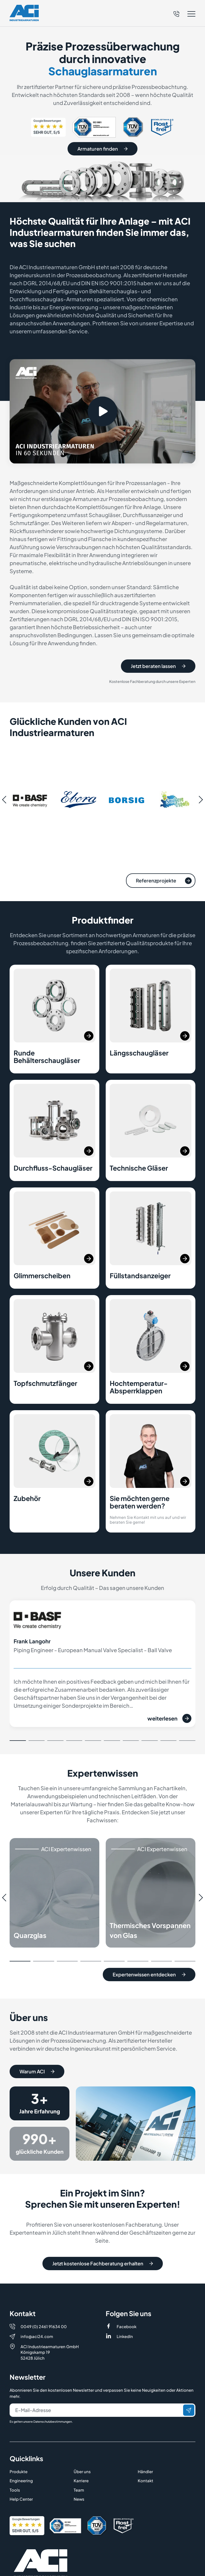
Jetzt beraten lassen (158, 672)
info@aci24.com (37, 2312)
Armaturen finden (102, 149)
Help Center (21, 2475)
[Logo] (24, 13)
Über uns (82, 2447)
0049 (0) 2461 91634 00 (44, 2302)
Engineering (21, 2456)
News (79, 2475)
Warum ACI (36, 2078)
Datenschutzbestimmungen (52, 2397)
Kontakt (145, 2456)
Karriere (81, 2456)
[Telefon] (176, 13)
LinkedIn (125, 2312)
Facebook (126, 2302)
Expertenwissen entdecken (149, 1981)
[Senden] (188, 2386)
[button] (184, 13)
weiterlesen (169, 1724)
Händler (145, 2447)
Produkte (18, 2447)
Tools (15, 2466)
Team (79, 2466)
